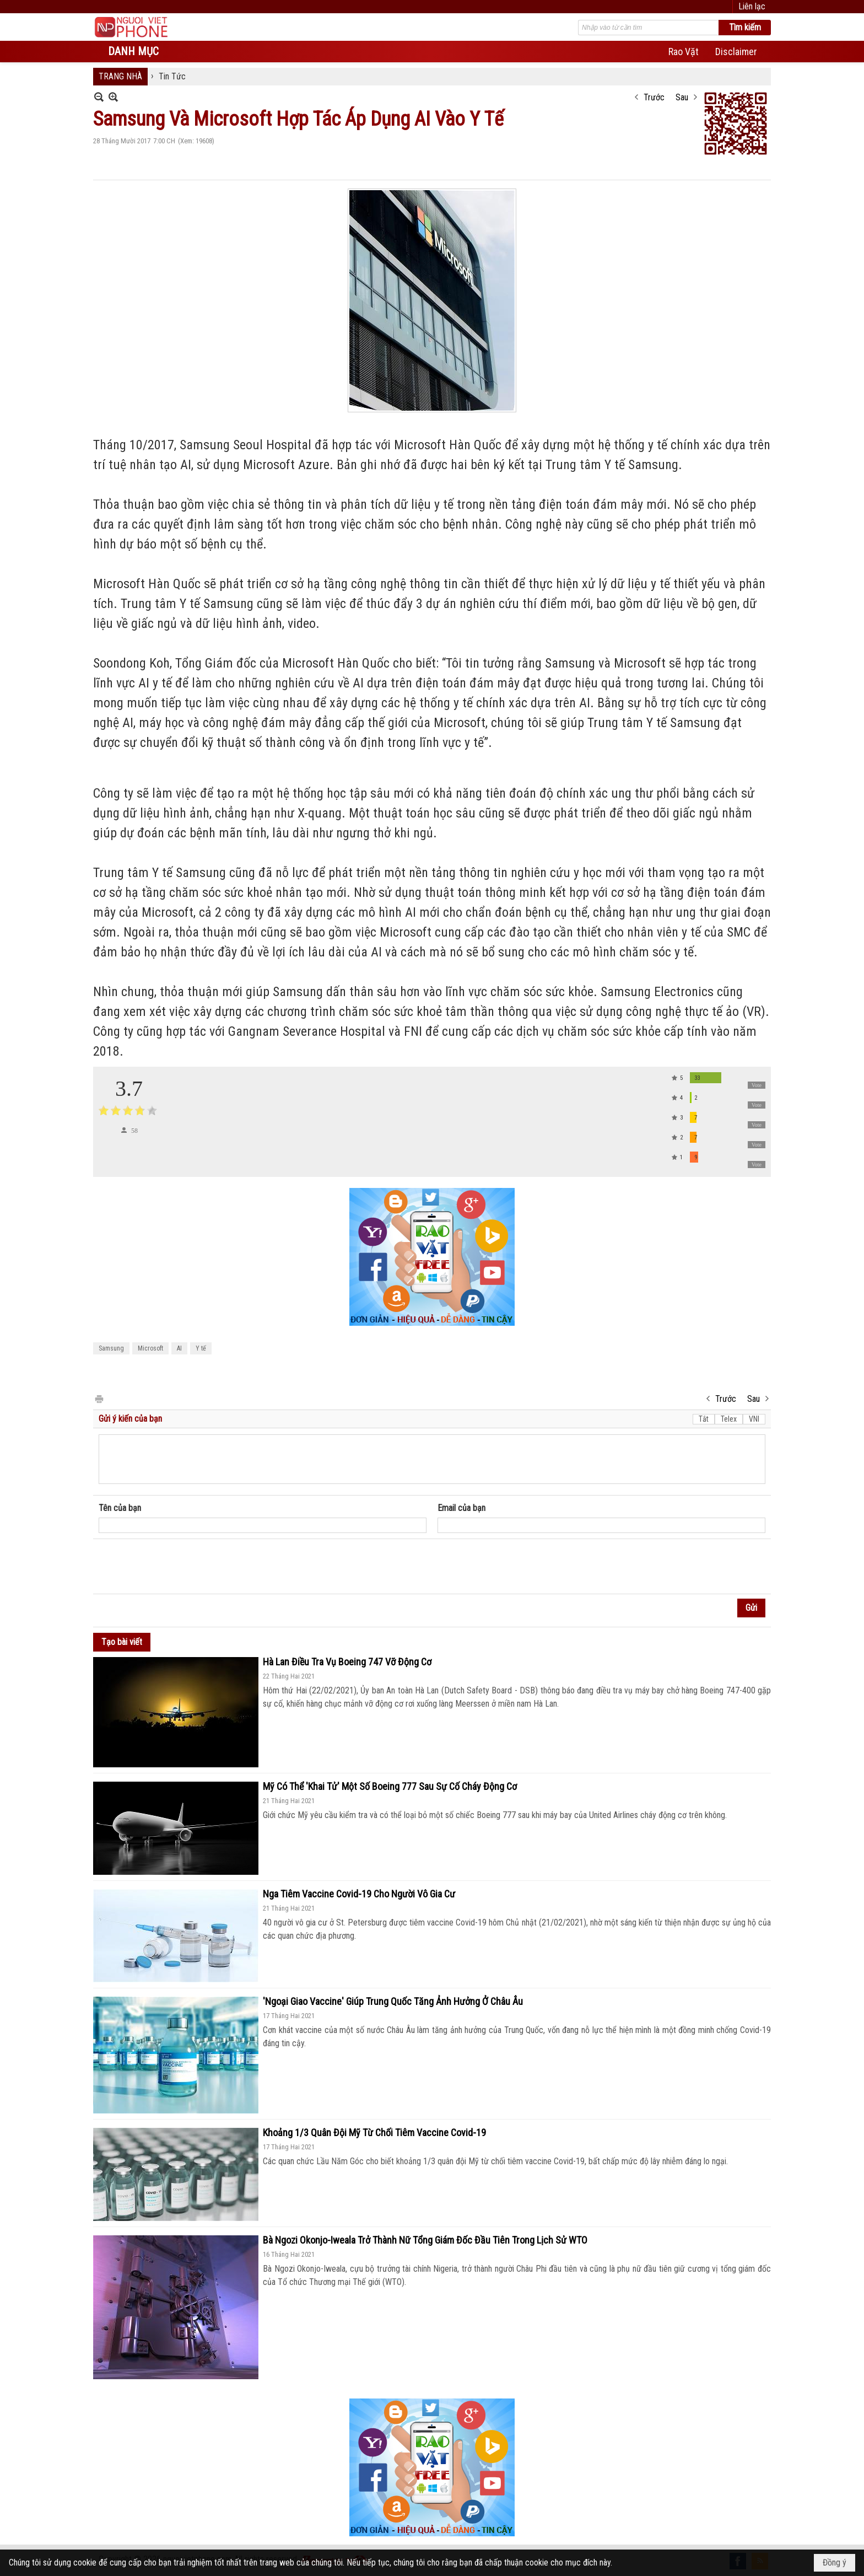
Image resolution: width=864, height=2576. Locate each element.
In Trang (98, 1398)
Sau (682, 97)
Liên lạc (751, 6)
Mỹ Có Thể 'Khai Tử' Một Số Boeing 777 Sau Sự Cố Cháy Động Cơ (390, 1786)
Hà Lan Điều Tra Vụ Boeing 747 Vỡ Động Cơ (347, 1662)
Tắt (704, 1419)
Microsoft (150, 1348)
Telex (729, 1419)
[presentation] (182, 1566)
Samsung (111, 1348)
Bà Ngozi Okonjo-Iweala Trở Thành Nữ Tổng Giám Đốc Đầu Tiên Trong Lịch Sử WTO (425, 2240)
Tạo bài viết (121, 1642)
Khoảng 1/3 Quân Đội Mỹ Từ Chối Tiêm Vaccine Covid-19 (374, 2132)
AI (179, 1348)
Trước (654, 97)
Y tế (201, 1348)
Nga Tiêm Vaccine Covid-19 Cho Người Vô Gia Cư (359, 1894)
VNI (754, 1419)
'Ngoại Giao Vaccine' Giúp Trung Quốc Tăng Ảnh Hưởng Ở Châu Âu (393, 2001)
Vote (757, 1085)
